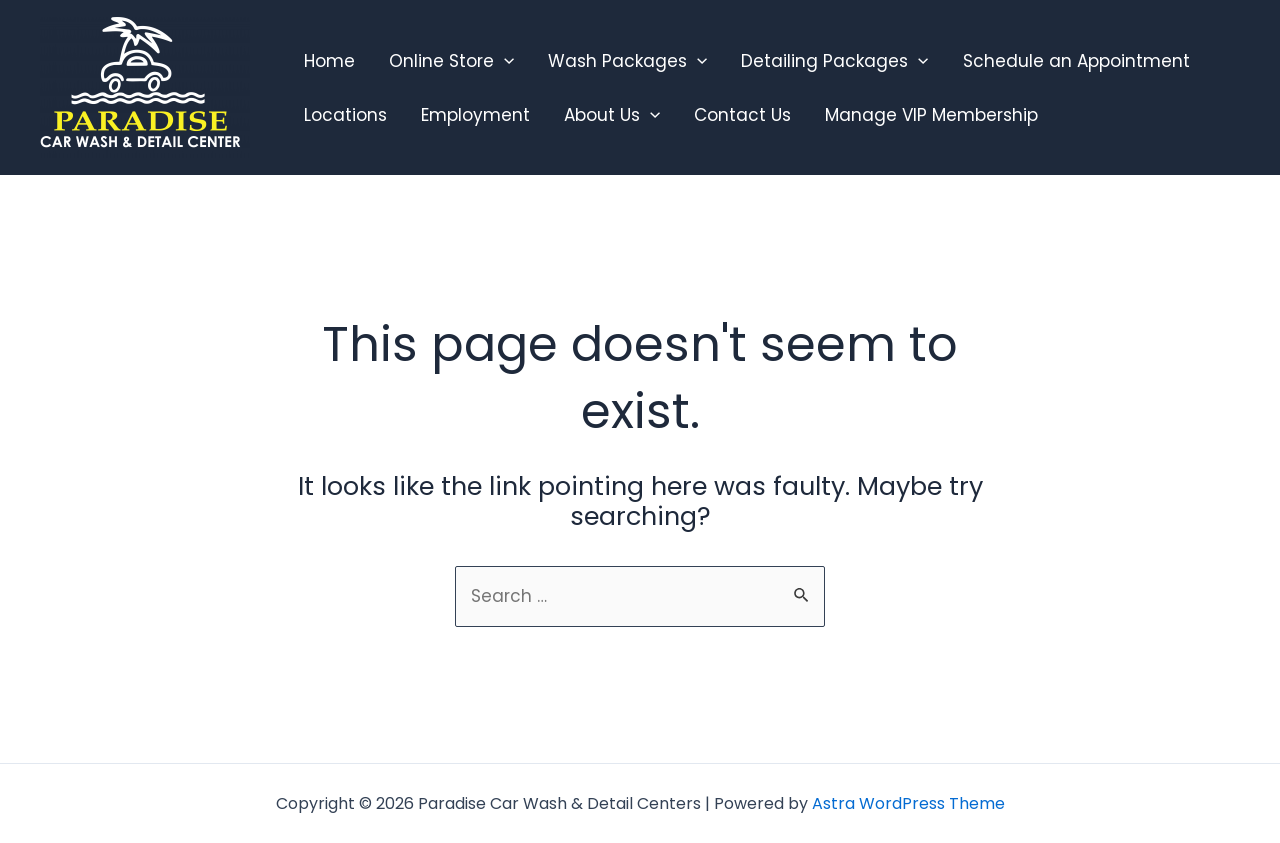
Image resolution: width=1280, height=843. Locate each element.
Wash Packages (627, 61)
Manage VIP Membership (931, 115)
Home (329, 61)
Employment (475, 115)
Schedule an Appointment (1076, 61)
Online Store (451, 61)
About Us (612, 115)
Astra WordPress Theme (908, 803)
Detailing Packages (834, 61)
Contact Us (742, 115)
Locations (345, 115)
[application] (504, 61)
